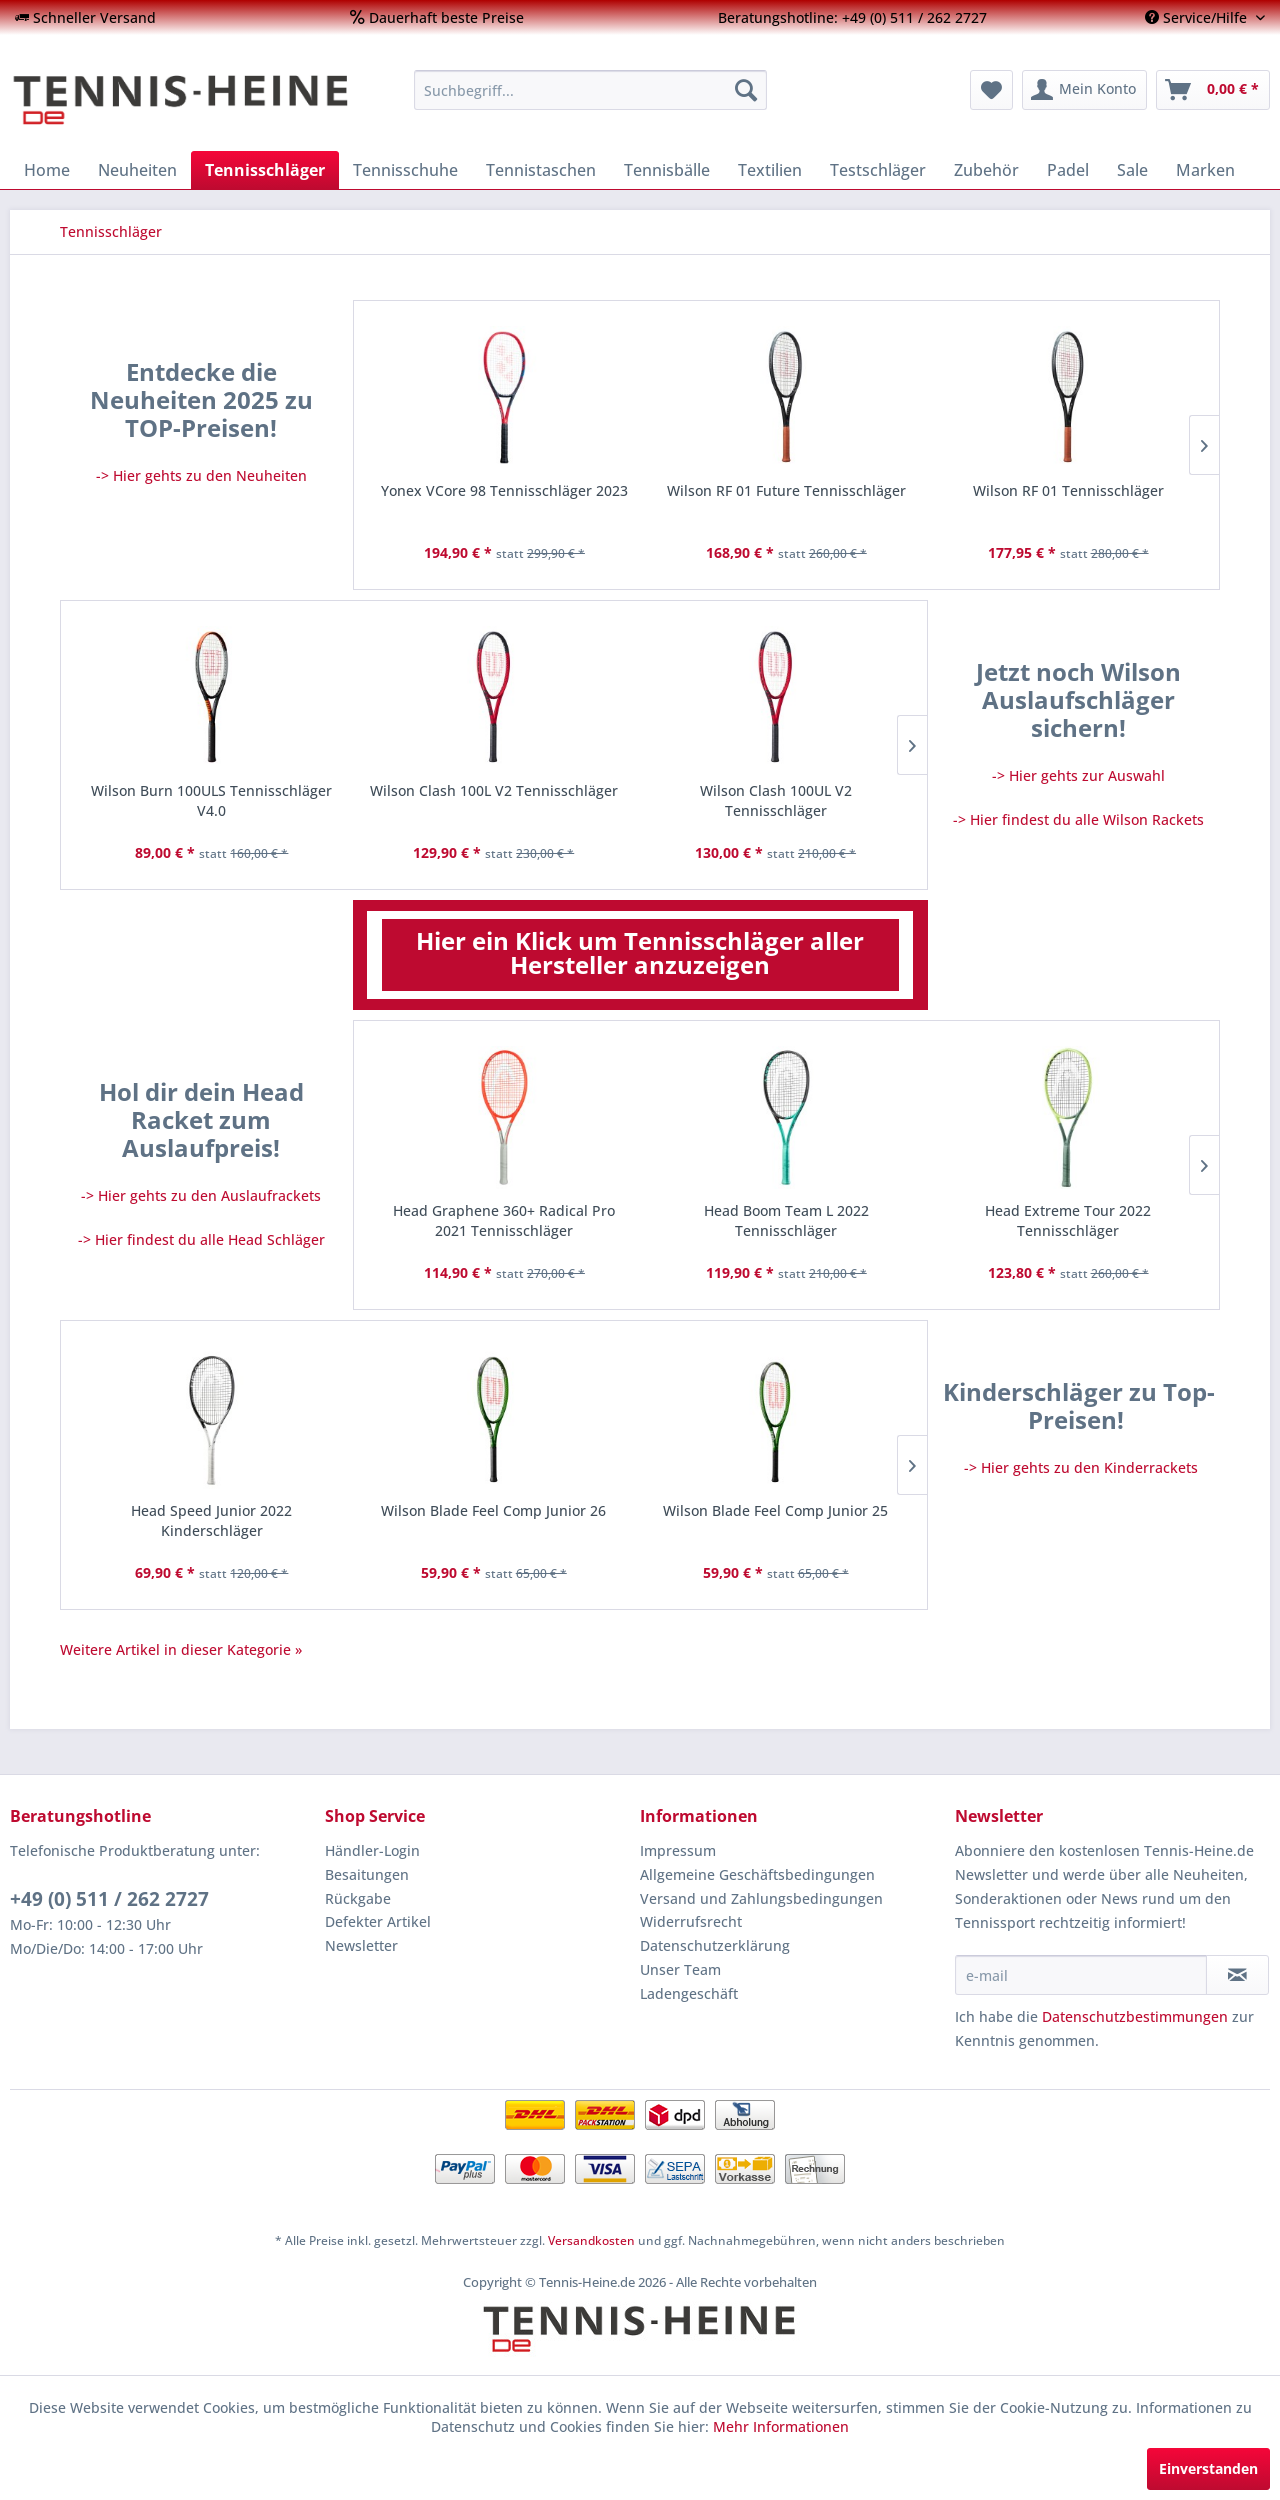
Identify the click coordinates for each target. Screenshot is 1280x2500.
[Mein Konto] (1084, 90)
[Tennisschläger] (265, 170)
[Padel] (1068, 170)
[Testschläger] (878, 170)
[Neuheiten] (137, 170)
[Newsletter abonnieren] (1237, 1975)
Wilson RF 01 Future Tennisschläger (786, 490)
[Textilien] (770, 170)
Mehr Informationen (781, 2426)
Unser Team (680, 1969)
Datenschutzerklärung (715, 1945)
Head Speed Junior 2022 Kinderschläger (211, 1520)
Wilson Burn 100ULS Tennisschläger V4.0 (211, 800)
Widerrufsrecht (691, 1921)
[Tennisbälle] (667, 170)
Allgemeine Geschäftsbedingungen (757, 1874)
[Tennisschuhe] (405, 170)
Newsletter (361, 1945)
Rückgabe (358, 1898)
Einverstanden (1208, 2468)
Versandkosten (591, 2240)
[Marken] (1205, 170)
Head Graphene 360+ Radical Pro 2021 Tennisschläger (504, 1220)
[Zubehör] (986, 170)
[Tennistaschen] (541, 170)
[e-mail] (1081, 1975)
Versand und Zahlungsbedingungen (761, 1898)
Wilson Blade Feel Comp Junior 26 (493, 1510)
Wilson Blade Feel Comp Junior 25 (775, 1510)
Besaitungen (367, 1874)
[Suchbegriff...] (590, 90)
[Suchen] (746, 90)
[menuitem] (85, 17)
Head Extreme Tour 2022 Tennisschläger (1068, 1220)
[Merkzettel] (991, 90)
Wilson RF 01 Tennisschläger (1068, 490)
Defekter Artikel (378, 1921)
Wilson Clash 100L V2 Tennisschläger (494, 790)
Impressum (678, 1850)
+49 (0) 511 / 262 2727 (109, 1899)
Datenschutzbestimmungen (1135, 2016)
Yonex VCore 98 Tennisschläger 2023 (504, 490)
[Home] (47, 170)
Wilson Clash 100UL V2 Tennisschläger (776, 800)
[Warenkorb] (1213, 90)
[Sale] (1132, 170)
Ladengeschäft (689, 1993)
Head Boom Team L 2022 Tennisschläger (786, 1220)
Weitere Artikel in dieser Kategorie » (181, 1649)
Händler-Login (372, 1850)
